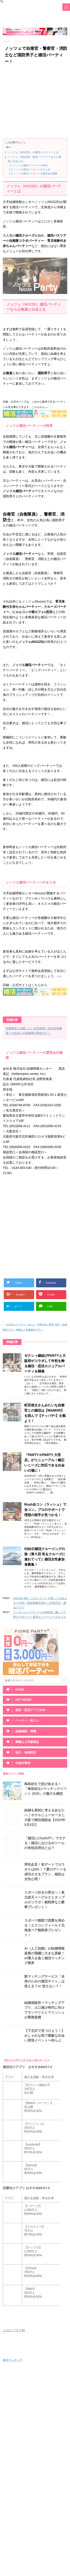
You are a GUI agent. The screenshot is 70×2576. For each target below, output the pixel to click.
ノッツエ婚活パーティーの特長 (31, 165)
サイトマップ (50, 2552)
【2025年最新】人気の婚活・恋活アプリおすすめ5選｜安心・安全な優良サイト (38, 2548)
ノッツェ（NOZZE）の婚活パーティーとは (33, 152)
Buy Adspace (25, 2541)
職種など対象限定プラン (29, 1470)
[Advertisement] (35, 102)
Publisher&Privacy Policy (39, 2545)
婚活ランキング (12, 2512)
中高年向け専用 (45, 1465)
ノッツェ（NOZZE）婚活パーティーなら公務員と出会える (34, 159)
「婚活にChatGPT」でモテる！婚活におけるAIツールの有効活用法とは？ (45, 1993)
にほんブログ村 (14, 2483)
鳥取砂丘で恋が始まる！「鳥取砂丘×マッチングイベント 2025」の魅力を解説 (45, 1939)
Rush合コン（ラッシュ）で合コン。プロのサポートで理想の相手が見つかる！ (45, 1650)
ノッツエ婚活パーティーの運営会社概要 (35, 173)
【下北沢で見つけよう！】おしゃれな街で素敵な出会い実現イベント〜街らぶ (44, 2185)
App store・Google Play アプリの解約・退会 (37, 2537)
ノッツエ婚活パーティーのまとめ (32, 169)
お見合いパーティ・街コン (20, 1465)
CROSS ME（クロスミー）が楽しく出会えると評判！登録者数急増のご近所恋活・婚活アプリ (40, 1743)
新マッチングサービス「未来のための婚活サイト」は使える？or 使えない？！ (44, 2131)
